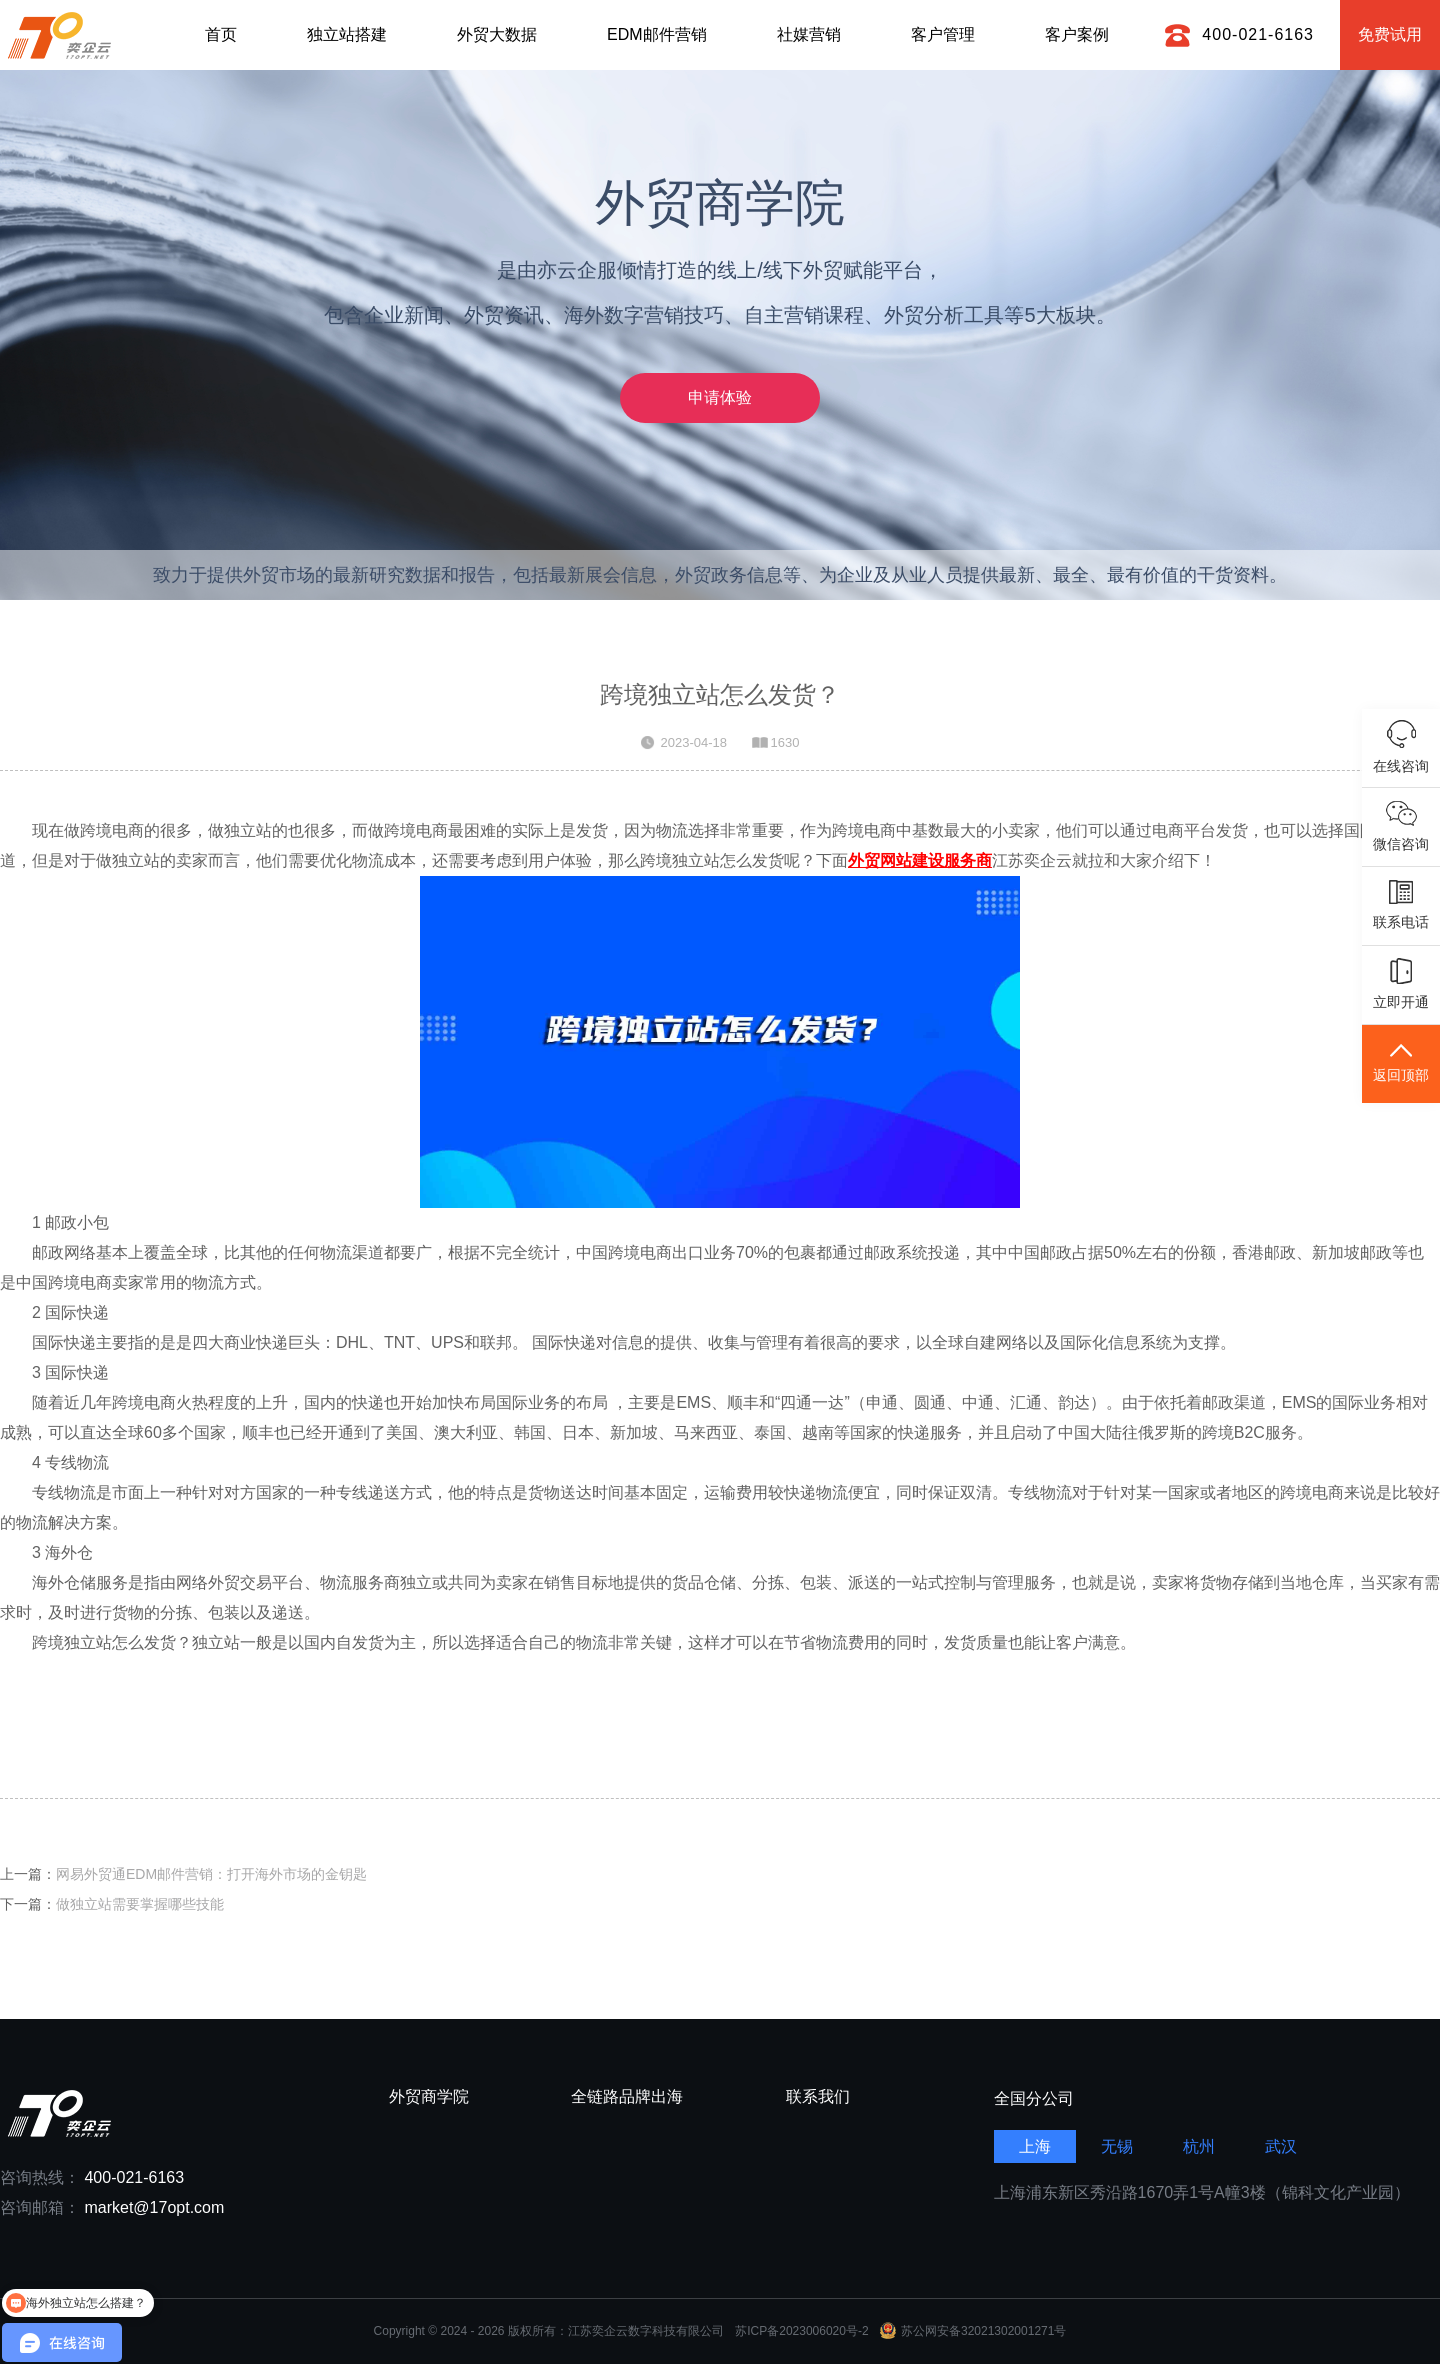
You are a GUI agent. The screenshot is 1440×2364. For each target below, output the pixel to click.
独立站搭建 (347, 34)
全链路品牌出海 (627, 2097)
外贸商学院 (429, 2097)
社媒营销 (809, 34)
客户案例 (1077, 34)
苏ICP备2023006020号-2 (801, 2331)
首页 (221, 34)
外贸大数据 (497, 34)
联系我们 (818, 2097)
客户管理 (943, 34)
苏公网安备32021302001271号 (973, 2331)
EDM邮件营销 (657, 34)
